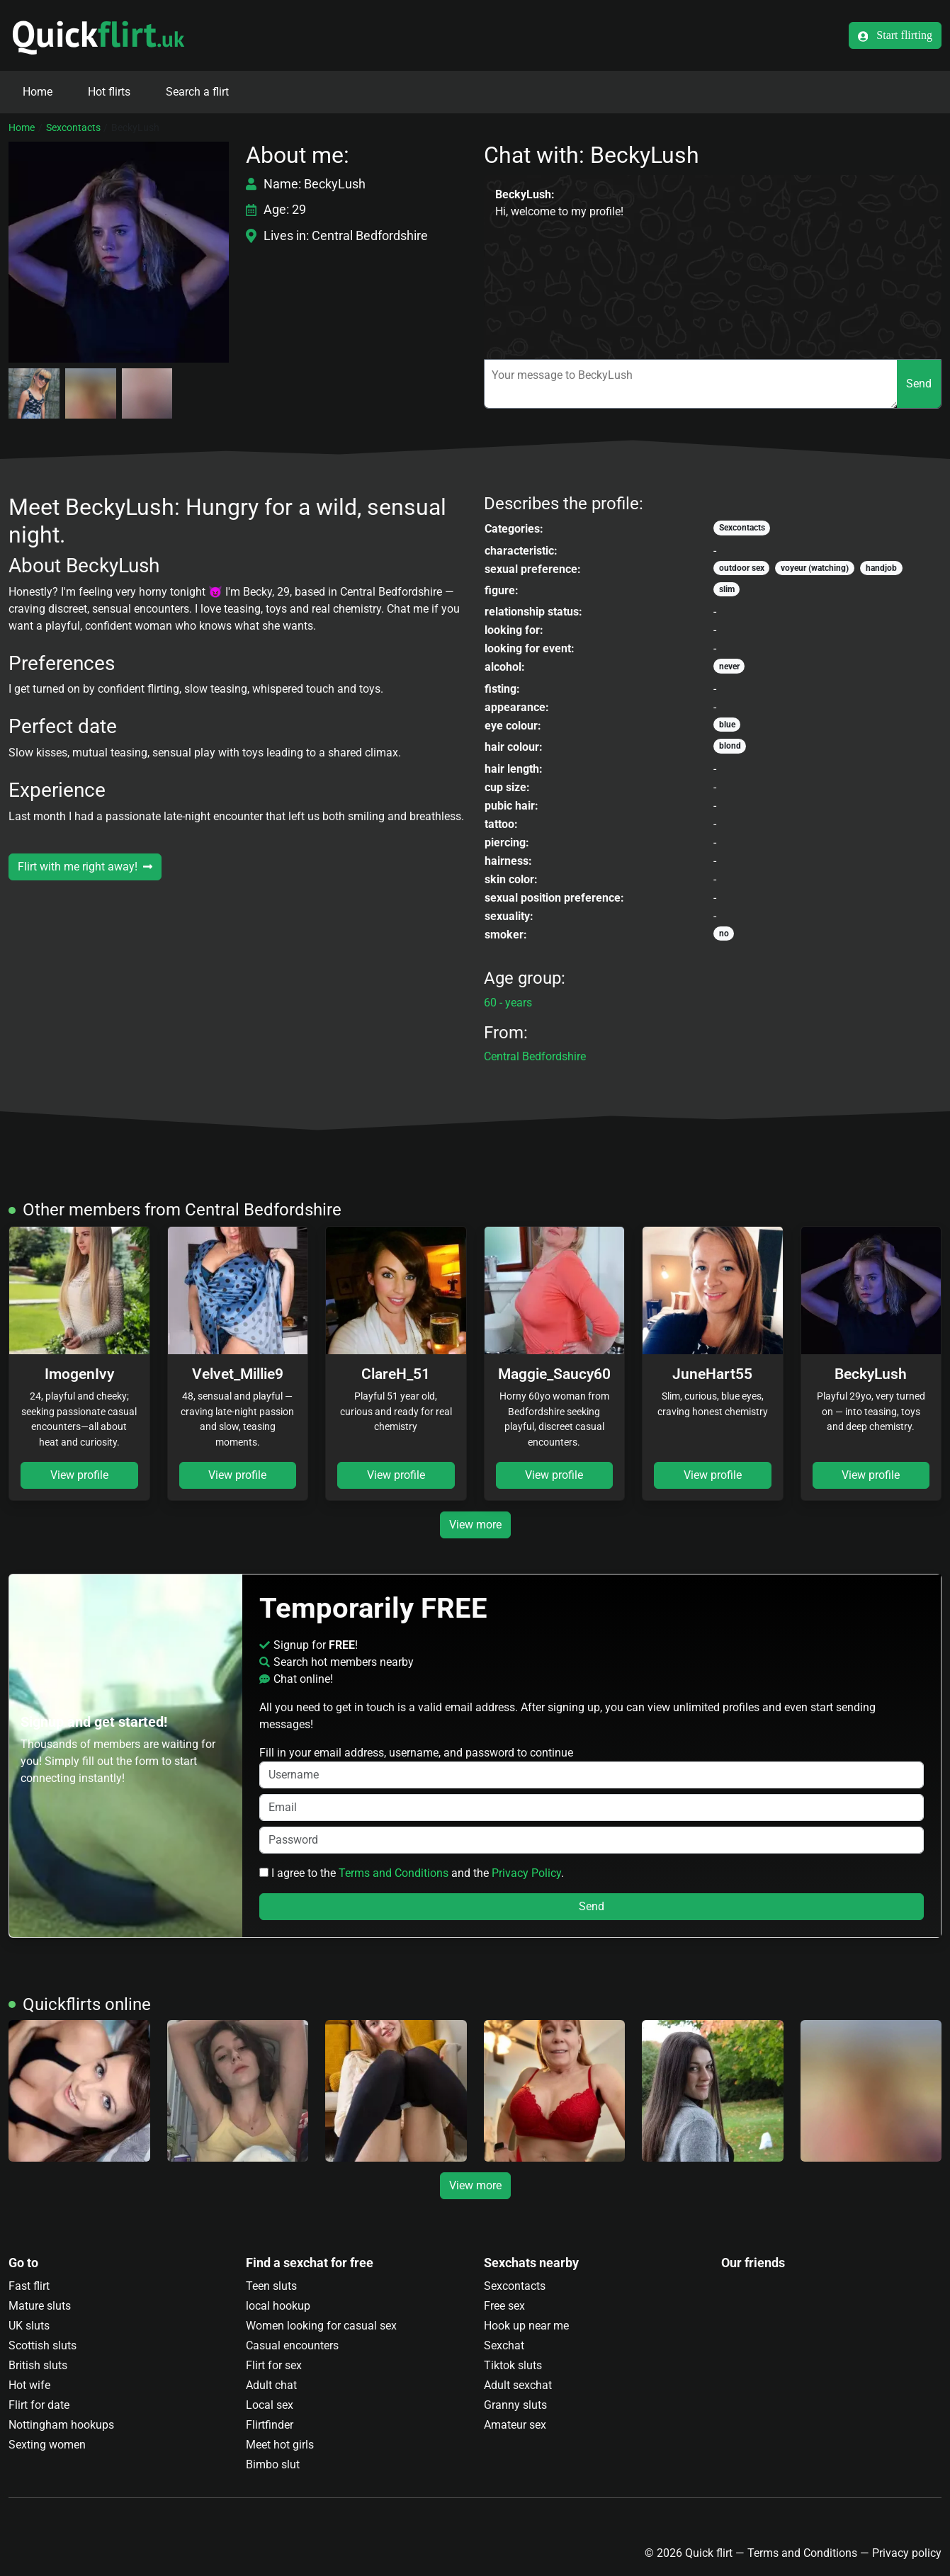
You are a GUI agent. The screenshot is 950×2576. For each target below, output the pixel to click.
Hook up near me (526, 2325)
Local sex (269, 2405)
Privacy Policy (526, 1873)
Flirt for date (39, 2405)
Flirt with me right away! (85, 866)
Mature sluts (40, 2306)
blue (727, 725)
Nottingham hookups (61, 2425)
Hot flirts (109, 91)
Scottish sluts (43, 2345)
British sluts (38, 2365)
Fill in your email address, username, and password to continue (591, 1767)
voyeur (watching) (815, 568)
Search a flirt (197, 91)
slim (727, 589)
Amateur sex (515, 2425)
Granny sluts (515, 2405)
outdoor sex (741, 568)
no (724, 933)
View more (475, 1524)
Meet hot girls (280, 2444)
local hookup (278, 2306)
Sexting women (47, 2444)
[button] (119, 252)
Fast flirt (29, 2286)
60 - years (508, 1002)
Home (37, 91)
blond (730, 746)
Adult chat (271, 2385)
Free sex (504, 2306)
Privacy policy (906, 2553)
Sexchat (504, 2345)
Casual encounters (292, 2345)
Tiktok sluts (513, 2365)
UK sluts (29, 2325)
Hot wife (29, 2385)
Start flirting (895, 35)
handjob (881, 568)
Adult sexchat (518, 2385)
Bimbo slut (273, 2464)
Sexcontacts (73, 127)
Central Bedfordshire (535, 1056)
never (729, 666)
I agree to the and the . (411, 1873)
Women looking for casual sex (321, 2325)
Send (919, 383)
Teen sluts (271, 2286)
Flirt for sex (274, 2365)
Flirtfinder (269, 2425)
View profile (79, 1475)
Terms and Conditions (393, 1873)
